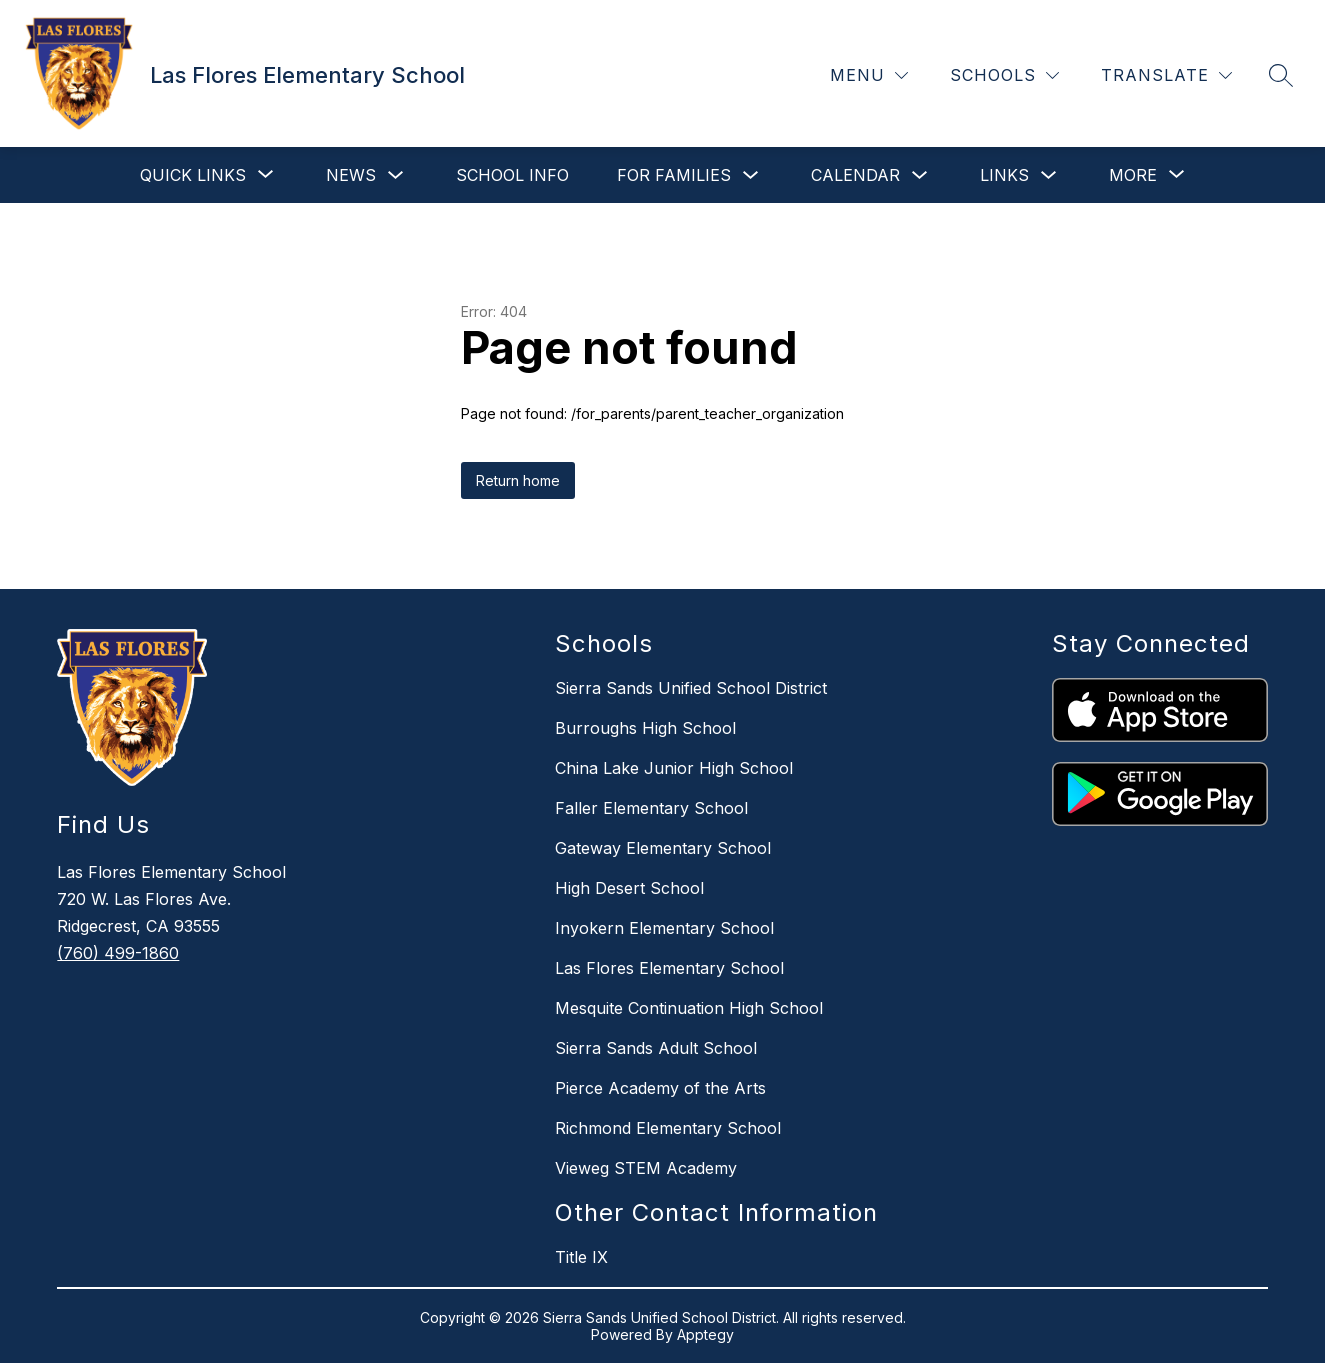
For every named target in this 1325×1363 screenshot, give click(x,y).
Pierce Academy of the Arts (660, 1088)
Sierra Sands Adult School (656, 1048)
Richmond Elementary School (668, 1128)
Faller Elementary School (651, 808)
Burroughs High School (645, 728)
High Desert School (629, 888)
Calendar (855, 175)
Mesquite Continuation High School (689, 1008)
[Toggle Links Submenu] (1049, 175)
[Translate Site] (1166, 75)
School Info (512, 175)
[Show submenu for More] (1133, 175)
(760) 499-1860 (118, 953)
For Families (674, 175)
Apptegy (705, 1334)
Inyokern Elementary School (664, 928)
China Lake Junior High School (674, 768)
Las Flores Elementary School (669, 968)
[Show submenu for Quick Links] (193, 175)
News (351, 175)
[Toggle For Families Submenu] (751, 175)
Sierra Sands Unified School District (691, 688)
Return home (518, 480)
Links (1004, 175)
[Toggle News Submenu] (396, 175)
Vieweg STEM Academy (646, 1168)
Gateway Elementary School (663, 848)
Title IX (581, 1257)
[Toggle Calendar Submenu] (920, 175)
